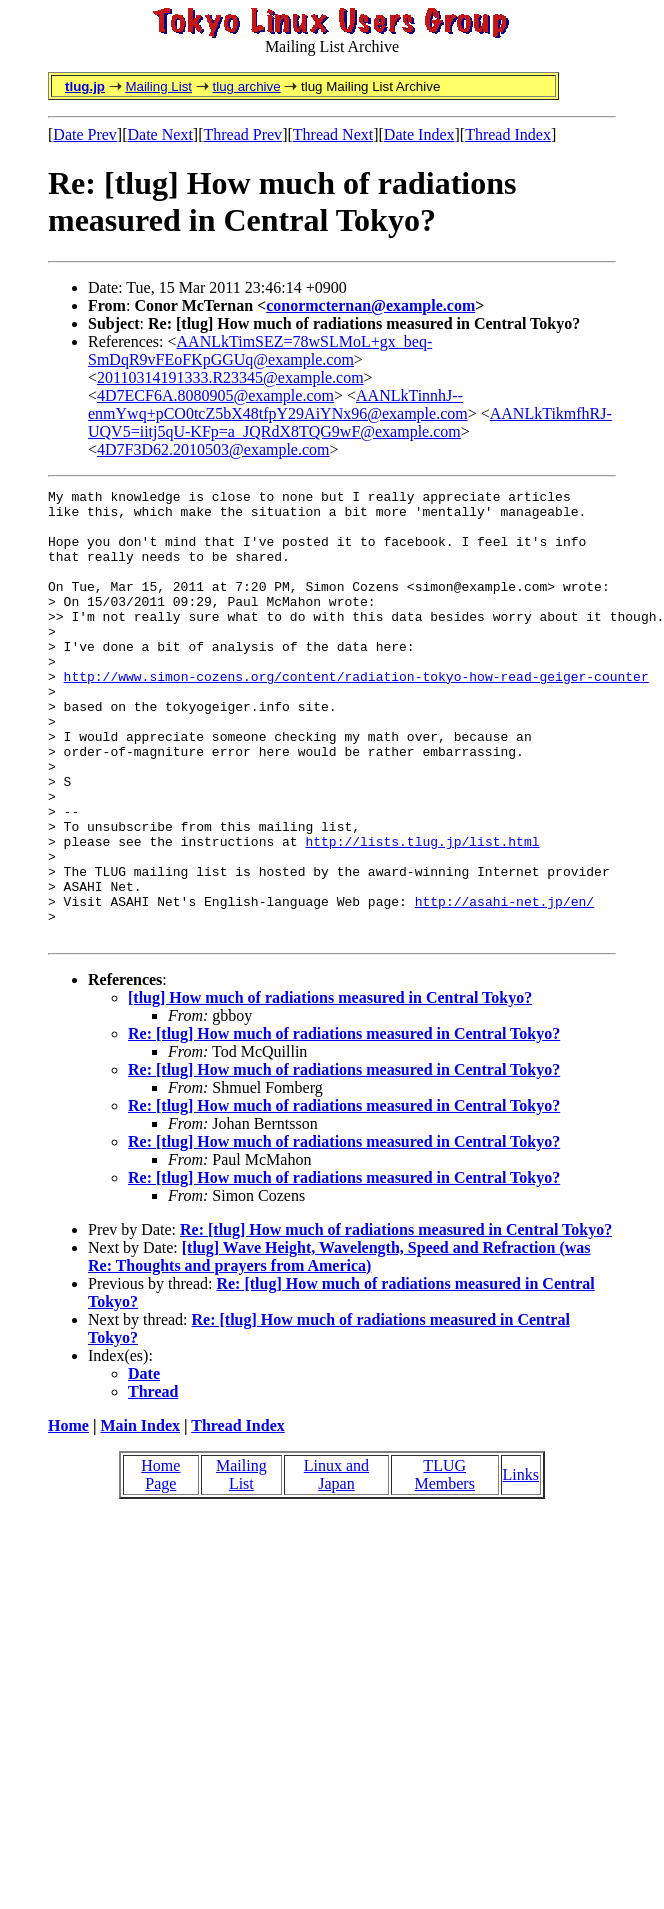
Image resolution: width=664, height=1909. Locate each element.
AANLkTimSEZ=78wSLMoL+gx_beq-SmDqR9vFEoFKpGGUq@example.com (260, 350)
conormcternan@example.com (370, 305)
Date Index (419, 134)
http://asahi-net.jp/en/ (504, 985)
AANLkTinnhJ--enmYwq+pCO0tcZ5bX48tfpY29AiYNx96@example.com (278, 404)
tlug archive (246, 86)
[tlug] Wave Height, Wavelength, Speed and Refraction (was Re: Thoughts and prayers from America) (339, 1346)
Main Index (140, 1515)
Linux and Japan (336, 1564)
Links (521, 1564)
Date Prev (85, 134)
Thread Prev (242, 134)
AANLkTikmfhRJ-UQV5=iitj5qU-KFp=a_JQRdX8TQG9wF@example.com (350, 422)
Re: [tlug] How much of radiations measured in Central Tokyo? (344, 1123)
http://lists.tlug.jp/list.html (422, 913)
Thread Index (508, 134)
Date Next (160, 134)
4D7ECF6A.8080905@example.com (215, 395)
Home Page (160, 1564)
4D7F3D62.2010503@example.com (213, 449)
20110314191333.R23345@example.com (230, 377)
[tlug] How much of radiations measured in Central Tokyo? (330, 1087)
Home (68, 1515)
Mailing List (158, 86)
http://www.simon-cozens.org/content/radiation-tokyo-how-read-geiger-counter (356, 715)
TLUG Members (444, 1564)
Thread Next (333, 134)
